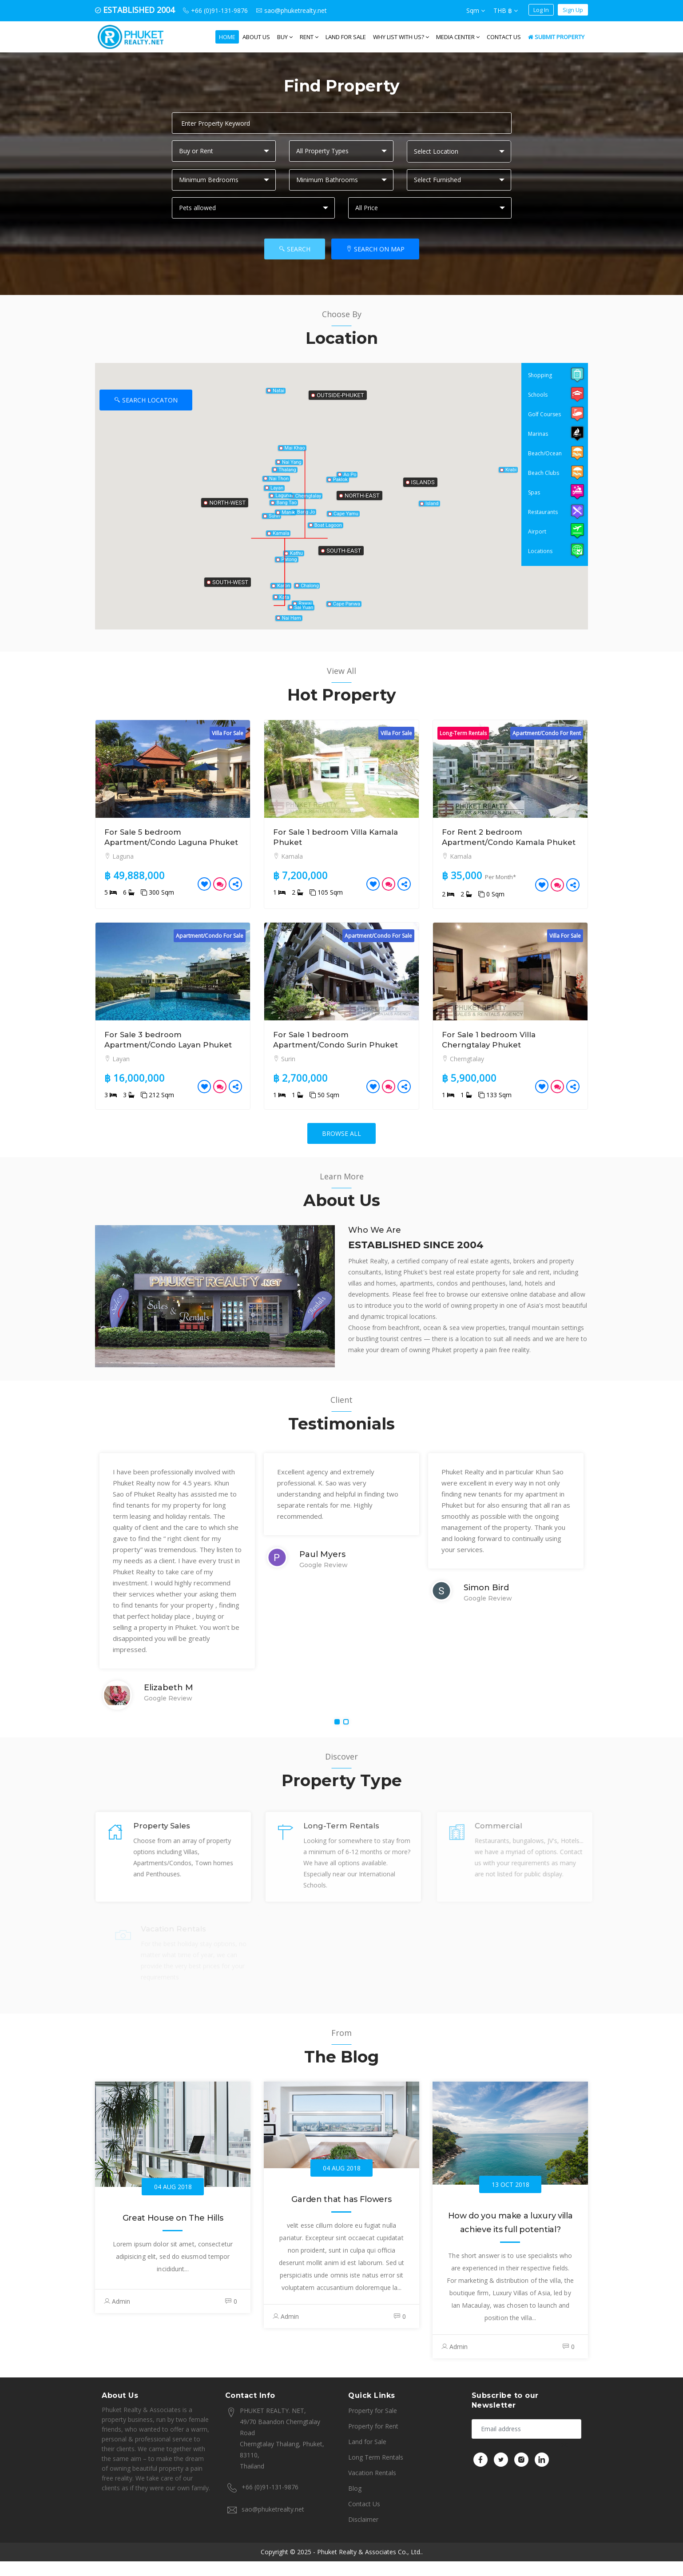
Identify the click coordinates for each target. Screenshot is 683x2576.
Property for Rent (373, 2441)
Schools (538, 394)
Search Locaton (146, 400)
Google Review (168, 1719)
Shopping (540, 375)
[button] (340, 475)
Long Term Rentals (375, 2472)
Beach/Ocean (545, 453)
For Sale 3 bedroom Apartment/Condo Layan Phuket (156, 1055)
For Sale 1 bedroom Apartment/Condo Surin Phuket (340, 1050)
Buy (285, 37)
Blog (354, 2503)
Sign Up (573, 10)
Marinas (538, 434)
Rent (309, 37)
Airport (537, 531)
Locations (540, 551)
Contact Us (504, 37)
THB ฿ (505, 10)
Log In (541, 10)
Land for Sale (346, 37)
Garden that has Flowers (341, 2220)
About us (256, 37)
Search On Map (375, 249)
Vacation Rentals (372, 2487)
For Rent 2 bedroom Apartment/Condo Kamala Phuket (497, 842)
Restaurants (543, 512)
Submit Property (556, 37)
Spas (534, 492)
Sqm (475, 10)
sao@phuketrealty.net (273, 2524)
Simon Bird (486, 1608)
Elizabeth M (168, 1708)
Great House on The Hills (173, 2238)
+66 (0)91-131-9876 (270, 2501)
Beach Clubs (543, 473)
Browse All (341, 1154)
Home (227, 37)
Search (294, 249)
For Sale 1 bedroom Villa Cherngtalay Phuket (492, 1050)
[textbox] (461, 151)
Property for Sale (372, 2425)
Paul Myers (322, 1575)
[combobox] (459, 151)
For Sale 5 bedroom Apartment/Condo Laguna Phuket (159, 842)
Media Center (458, 37)
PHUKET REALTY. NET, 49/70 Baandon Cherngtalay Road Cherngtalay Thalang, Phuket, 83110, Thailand (275, 2452)
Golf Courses (544, 414)
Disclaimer (363, 2534)
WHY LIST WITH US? (401, 37)
